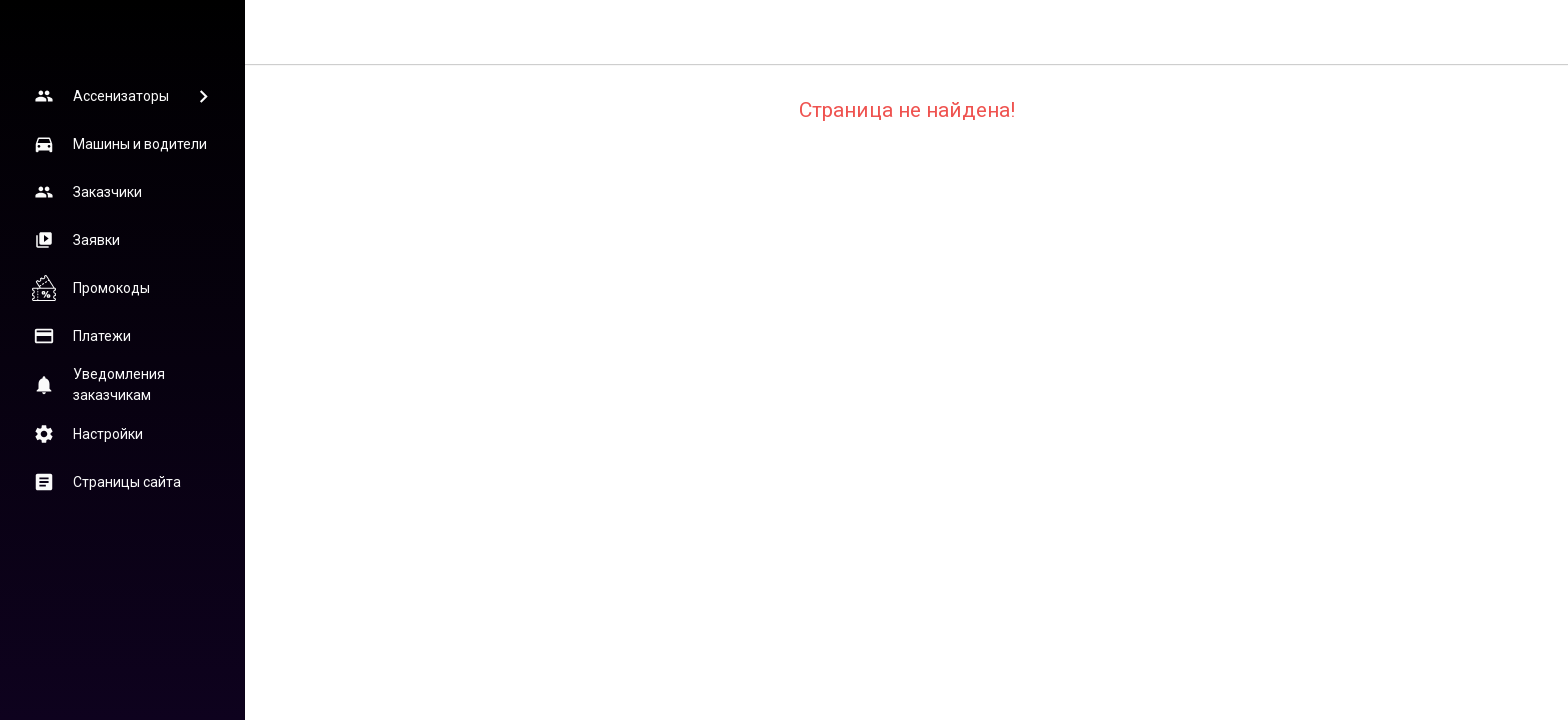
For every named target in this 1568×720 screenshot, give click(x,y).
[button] (122, 96)
